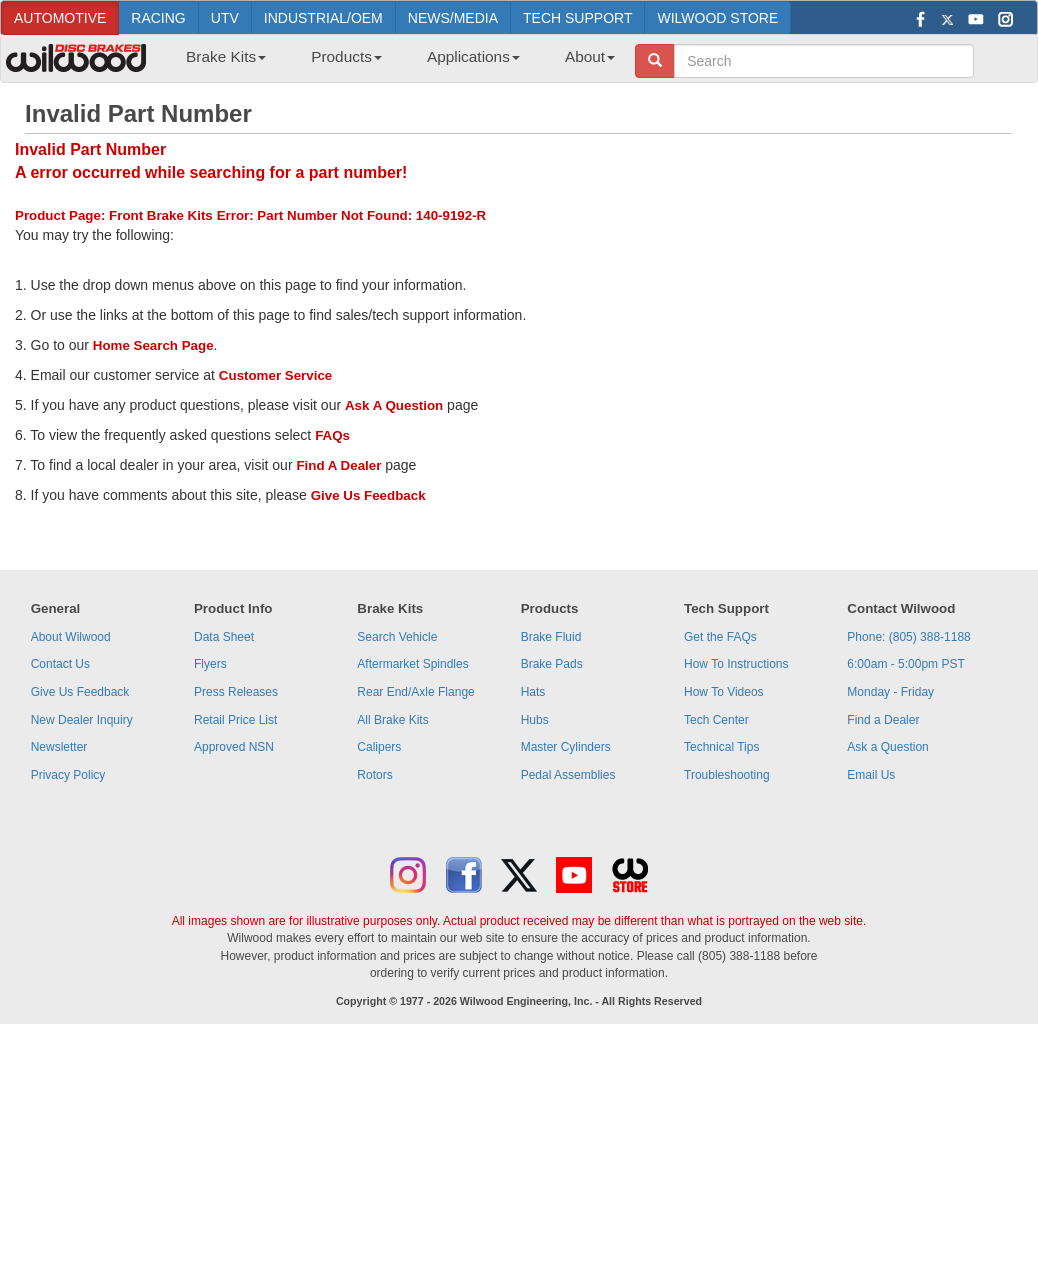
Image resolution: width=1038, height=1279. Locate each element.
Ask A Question (394, 405)
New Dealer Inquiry (82, 720)
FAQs (332, 435)
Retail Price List (235, 720)
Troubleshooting (727, 775)
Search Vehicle (397, 637)
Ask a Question (887, 747)
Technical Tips (721, 747)
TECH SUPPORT (577, 18)
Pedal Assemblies (568, 775)
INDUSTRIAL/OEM (323, 18)
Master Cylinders (566, 747)
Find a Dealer (883, 720)
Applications (473, 56)
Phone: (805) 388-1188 (908, 637)
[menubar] (393, 63)
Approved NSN (234, 747)
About (590, 56)
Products (346, 56)
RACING (158, 18)
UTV (225, 18)
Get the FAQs (720, 637)
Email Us (871, 775)
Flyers (210, 664)
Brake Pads (552, 664)
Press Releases (236, 692)
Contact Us (60, 664)
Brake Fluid (551, 637)
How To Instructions (736, 664)
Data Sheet (224, 637)
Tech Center (716, 720)
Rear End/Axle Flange (415, 692)
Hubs (535, 720)
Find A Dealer (338, 465)
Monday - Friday (890, 692)
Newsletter (59, 747)
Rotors (374, 775)
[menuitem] (218, 63)
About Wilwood (71, 637)
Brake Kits (226, 56)
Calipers (379, 747)
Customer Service (275, 375)
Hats (533, 692)
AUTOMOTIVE (60, 18)
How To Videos (724, 692)
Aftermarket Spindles (412, 664)
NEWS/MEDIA (453, 18)
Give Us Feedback (368, 495)
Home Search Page (153, 345)
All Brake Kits (392, 720)
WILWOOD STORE (717, 18)
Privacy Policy (68, 775)
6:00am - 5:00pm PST (905, 664)
